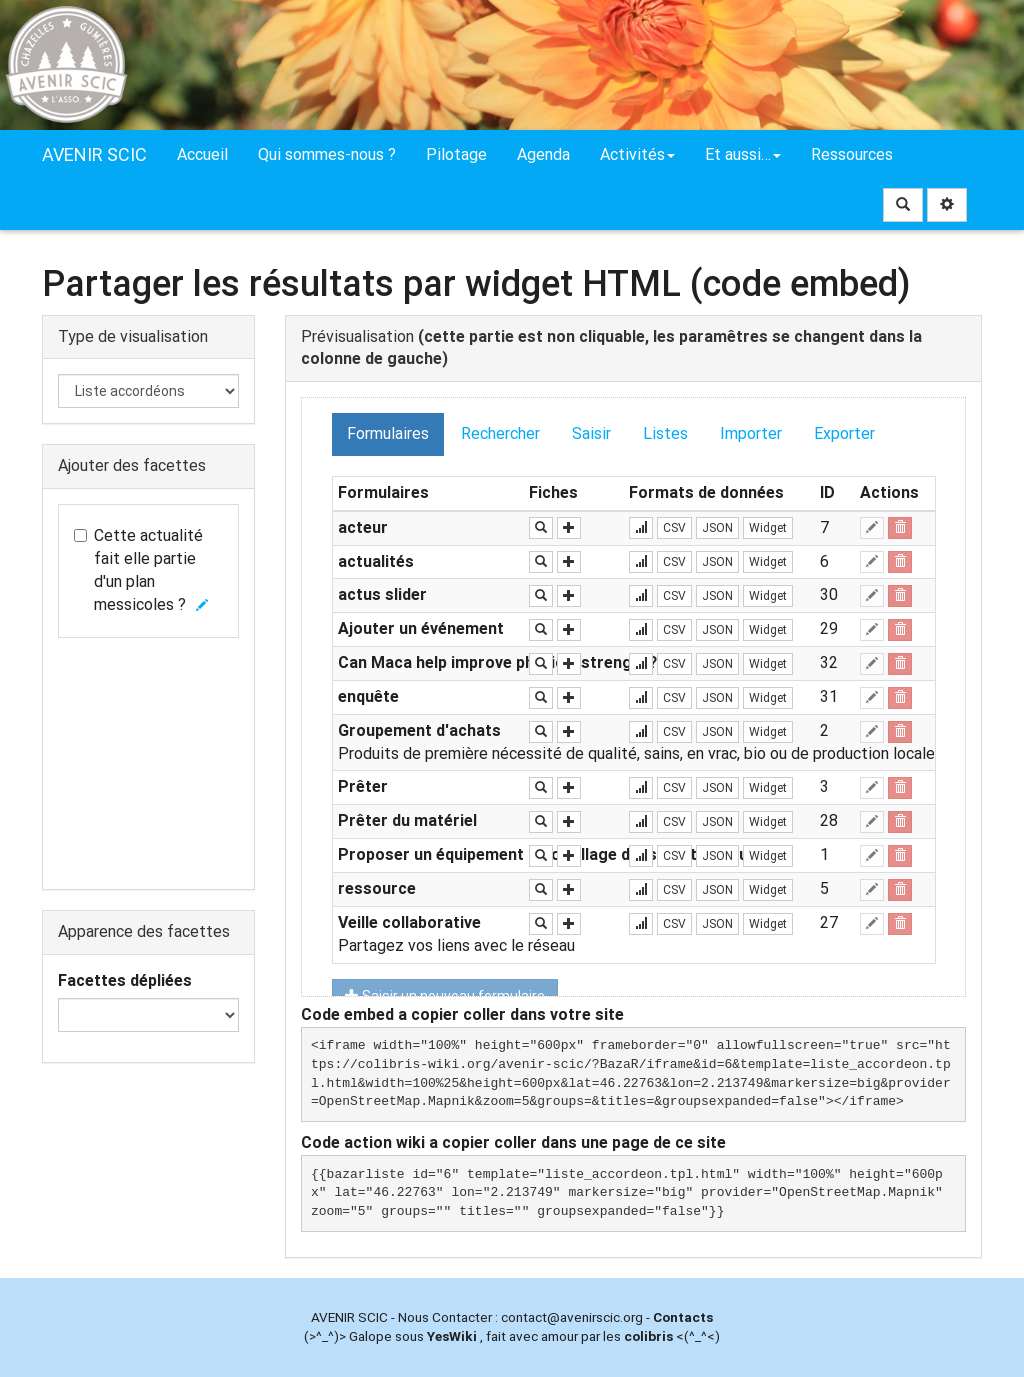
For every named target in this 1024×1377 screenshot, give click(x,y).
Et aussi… (743, 154)
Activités (637, 154)
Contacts (683, 1317)
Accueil (202, 154)
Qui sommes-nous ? (327, 154)
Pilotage (456, 154)
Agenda (543, 154)
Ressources (852, 154)
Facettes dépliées (125, 980)
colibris (648, 1336)
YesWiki (452, 1336)
